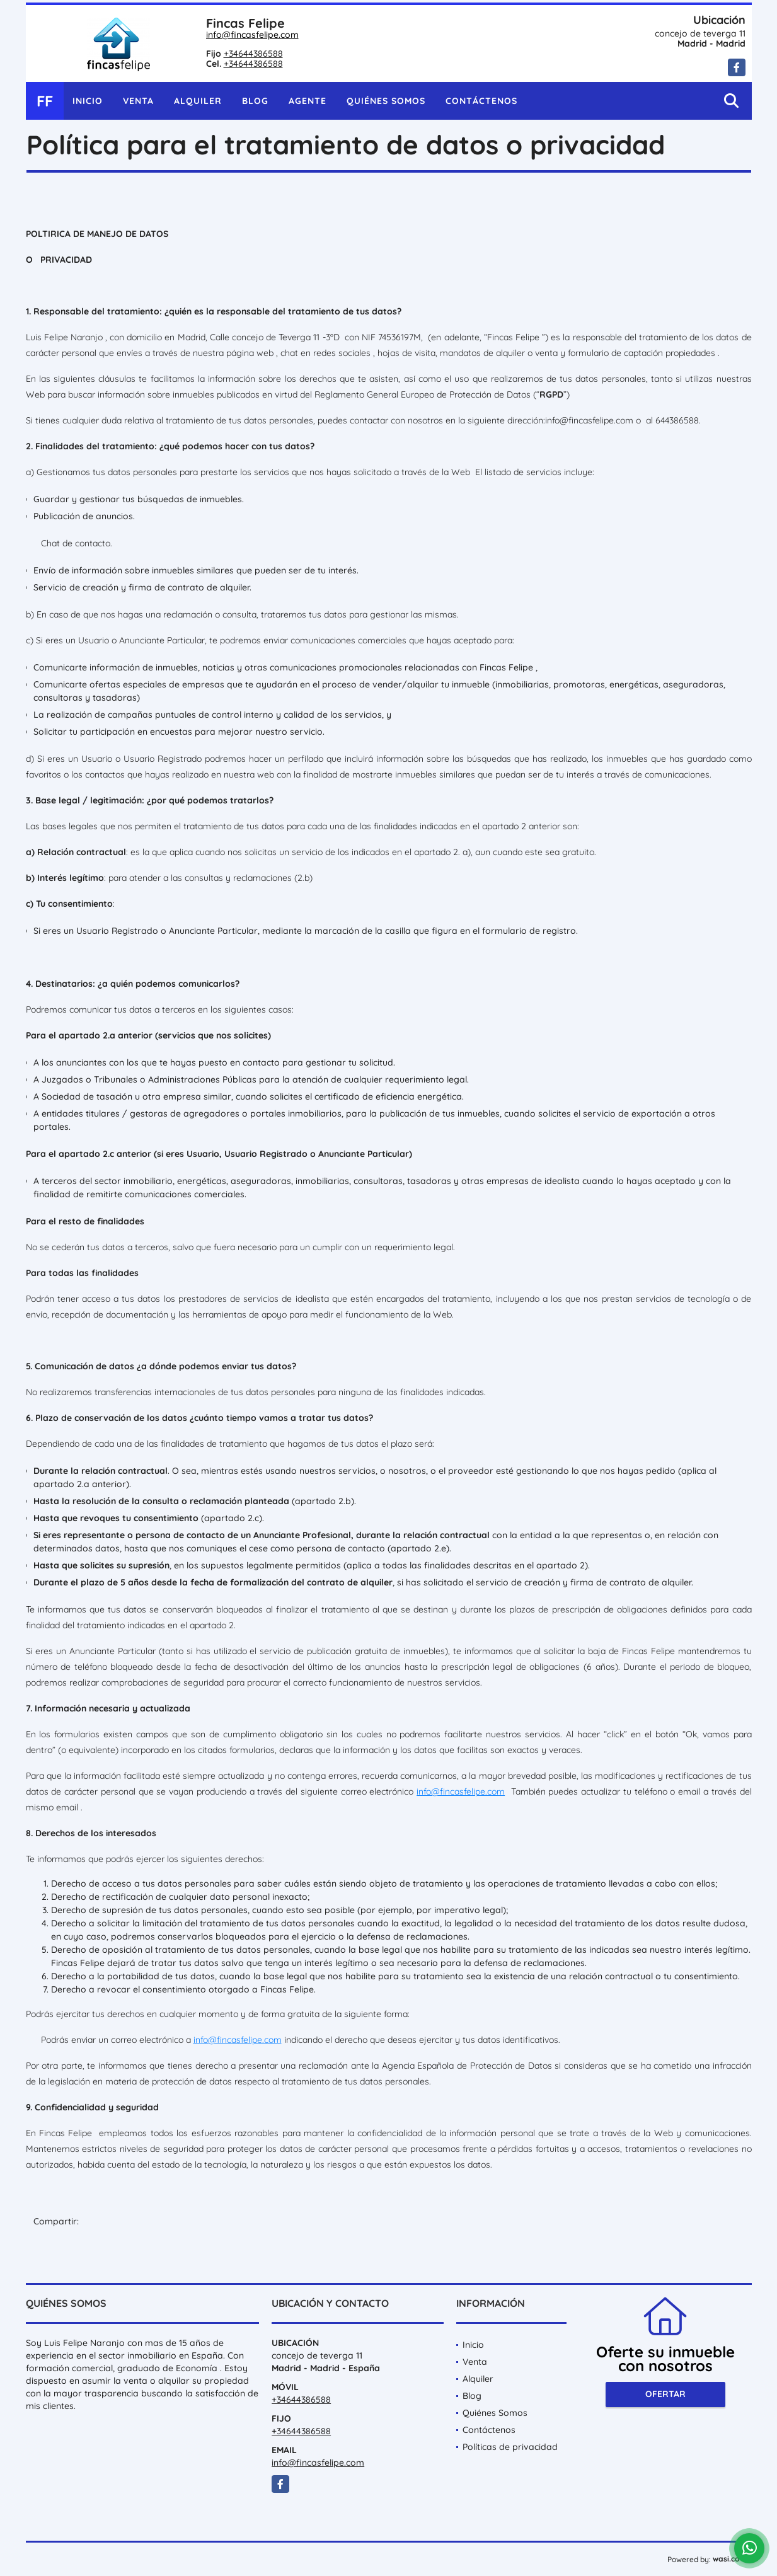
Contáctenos (481, 100)
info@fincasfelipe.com (252, 34)
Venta (138, 100)
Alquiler (198, 100)
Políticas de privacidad (510, 2446)
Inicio (87, 100)
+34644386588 (253, 53)
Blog (255, 100)
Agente (307, 100)
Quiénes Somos (386, 100)
